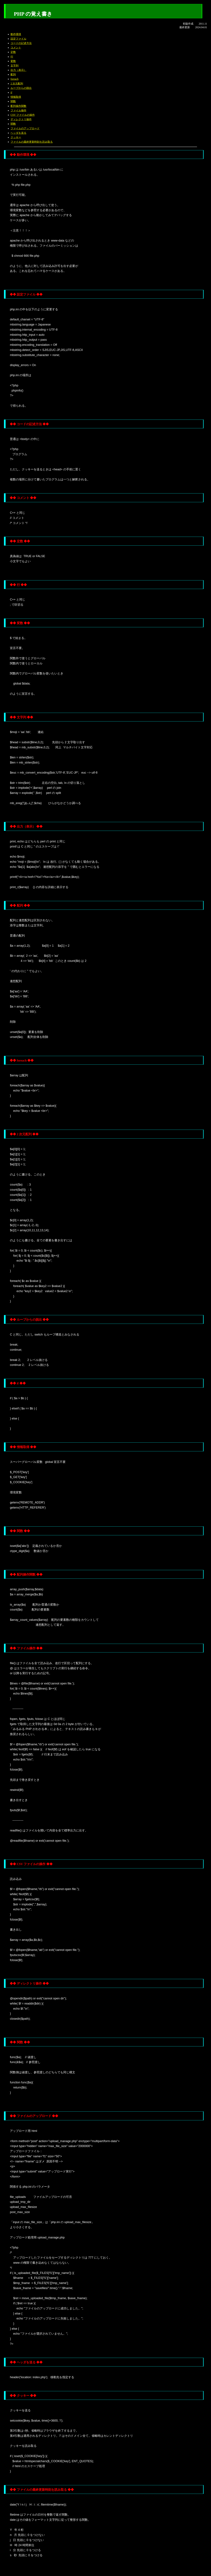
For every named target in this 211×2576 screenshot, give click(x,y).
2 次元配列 (17, 83)
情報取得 (16, 97)
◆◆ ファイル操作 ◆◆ (26, 1648)
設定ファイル (18, 38)
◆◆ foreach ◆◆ (22, 1060)
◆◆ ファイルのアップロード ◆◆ (34, 2116)
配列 (13, 74)
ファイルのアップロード (25, 128)
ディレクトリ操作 (21, 119)
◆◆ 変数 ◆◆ (20, 623)
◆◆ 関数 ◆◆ (20, 1531)
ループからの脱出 (21, 88)
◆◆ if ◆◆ (18, 1383)
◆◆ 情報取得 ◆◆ (23, 1447)
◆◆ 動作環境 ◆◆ (23, 154)
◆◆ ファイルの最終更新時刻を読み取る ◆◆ (42, 2489)
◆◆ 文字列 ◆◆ (21, 717)
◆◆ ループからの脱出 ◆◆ (29, 1319)
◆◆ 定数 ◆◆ (20, 541)
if (11, 92)
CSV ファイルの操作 (23, 115)
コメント (16, 47)
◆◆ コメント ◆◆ (23, 498)
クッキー (16, 137)
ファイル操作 (18, 110)
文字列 (14, 65)
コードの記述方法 (21, 43)
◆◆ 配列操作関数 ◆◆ (26, 1574)
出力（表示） (18, 70)
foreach (14, 79)
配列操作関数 (18, 106)
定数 (13, 52)
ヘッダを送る (18, 132)
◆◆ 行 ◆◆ (18, 585)
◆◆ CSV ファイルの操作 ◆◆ (31, 1864)
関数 (13, 101)
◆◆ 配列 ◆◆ (20, 905)
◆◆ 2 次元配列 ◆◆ (24, 1134)
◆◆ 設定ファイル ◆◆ (26, 294)
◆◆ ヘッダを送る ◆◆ (26, 2362)
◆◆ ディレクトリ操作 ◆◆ (29, 1983)
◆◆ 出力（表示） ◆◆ (26, 826)
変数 (13, 61)
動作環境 (16, 34)
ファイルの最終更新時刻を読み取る (32, 141)
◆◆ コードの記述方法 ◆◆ (29, 424)
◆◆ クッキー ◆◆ (23, 2395)
